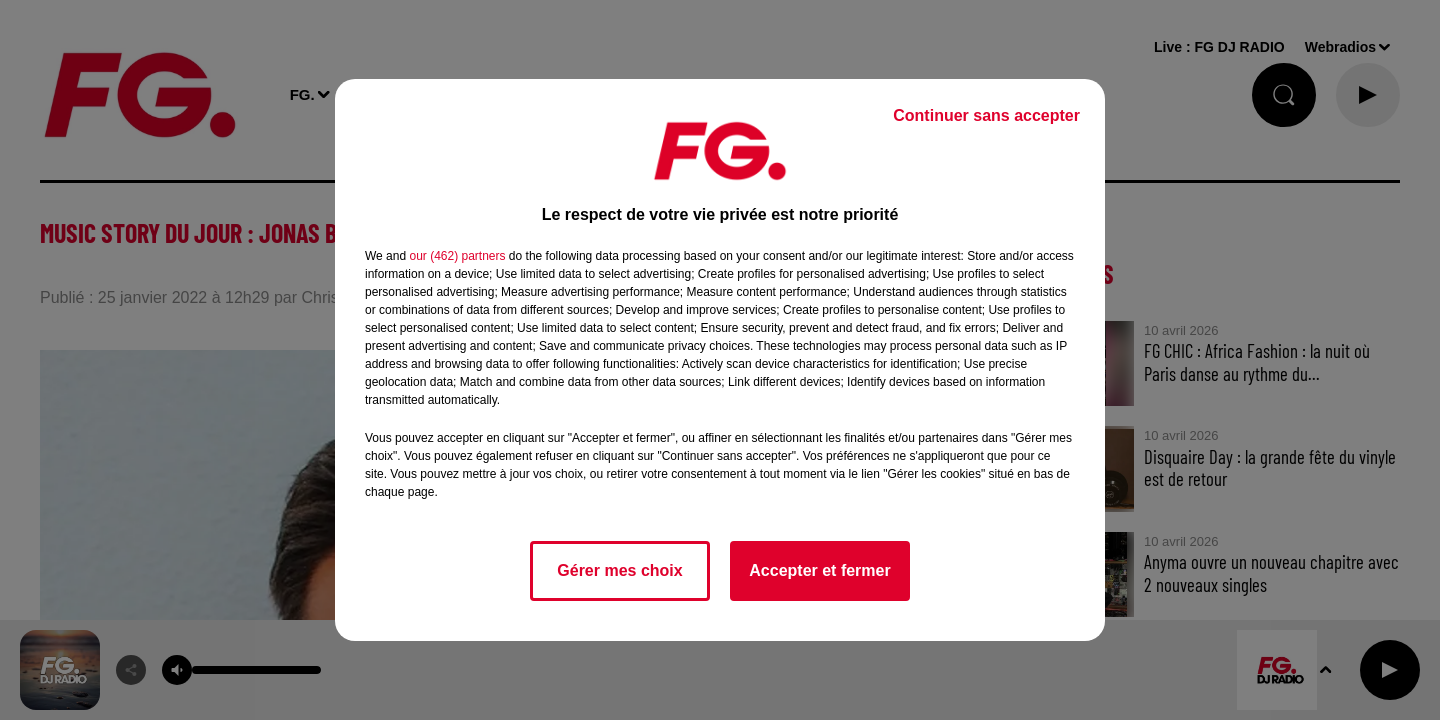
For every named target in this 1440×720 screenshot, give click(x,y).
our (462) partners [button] (457, 256)
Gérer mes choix (619, 570)
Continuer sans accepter (986, 115)
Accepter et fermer (819, 570)
